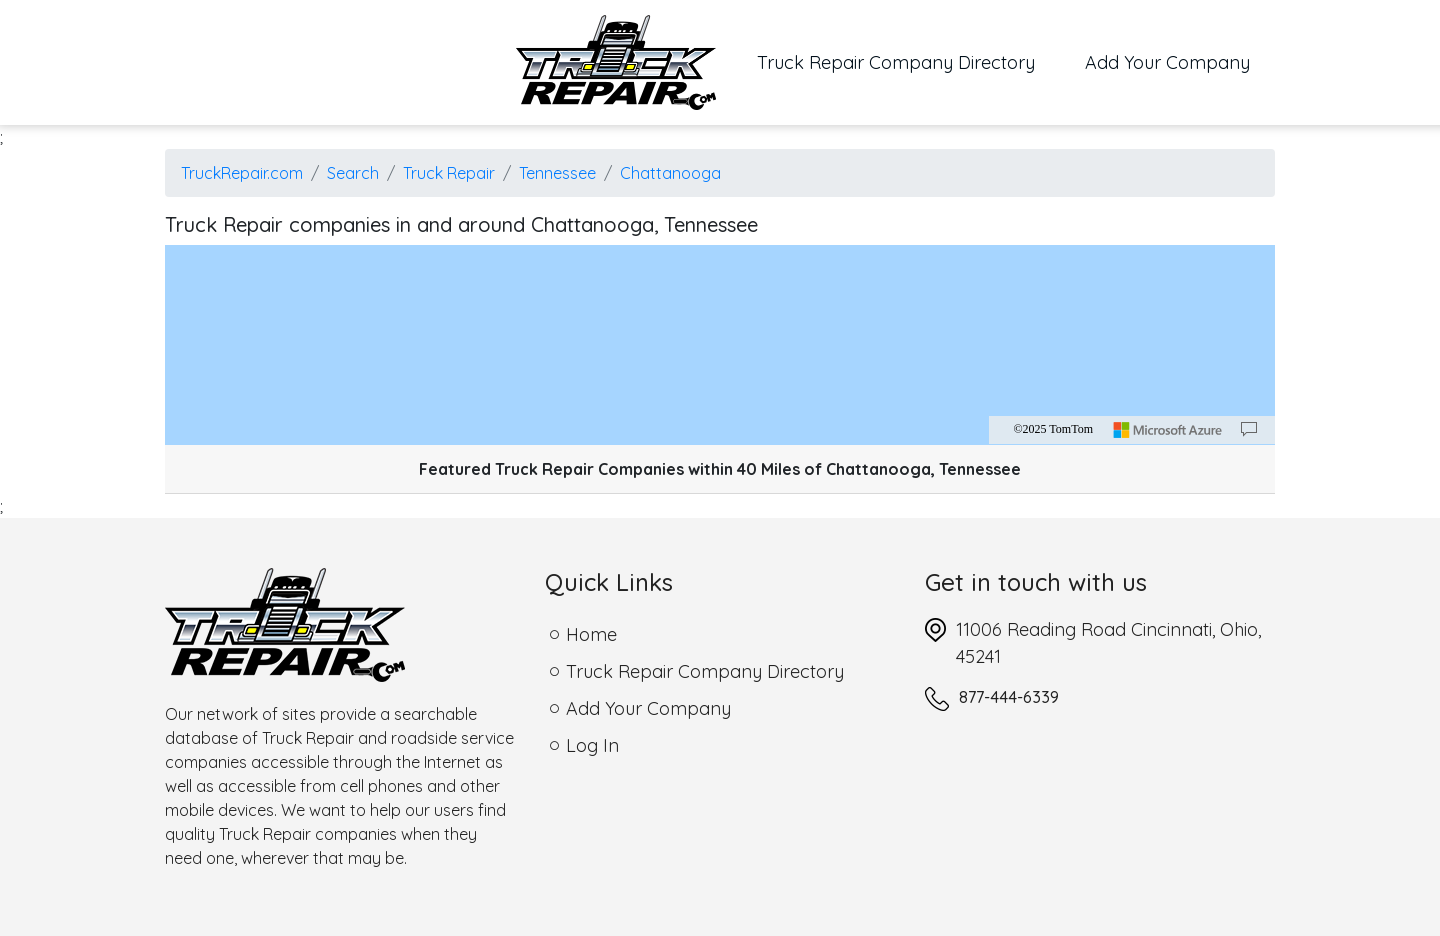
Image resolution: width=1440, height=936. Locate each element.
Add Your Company (1167, 62)
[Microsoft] (1168, 430)
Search (353, 173)
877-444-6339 (1009, 697)
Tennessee (557, 173)
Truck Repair (449, 173)
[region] (720, 345)
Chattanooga (670, 173)
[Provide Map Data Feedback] (1249, 430)
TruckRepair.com (242, 173)
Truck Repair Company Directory (908, 61)
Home (591, 634)
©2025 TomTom (1053, 429)
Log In (592, 745)
